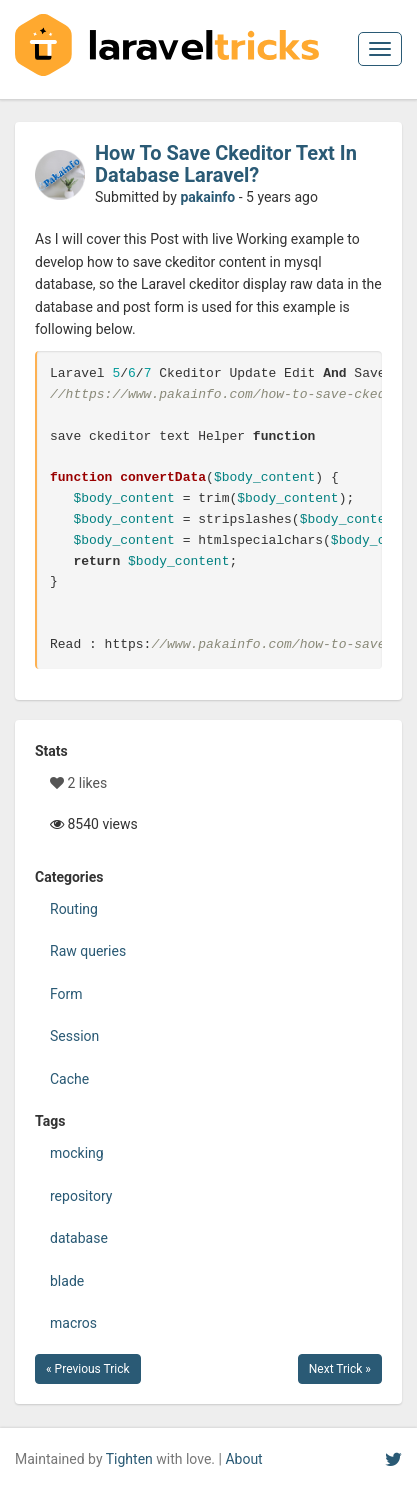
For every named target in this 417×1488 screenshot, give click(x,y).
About (243, 1459)
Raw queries (88, 951)
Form (66, 994)
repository (81, 1196)
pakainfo (207, 197)
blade (67, 1281)
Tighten (129, 1459)
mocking (77, 1153)
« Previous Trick (88, 1369)
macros (73, 1323)
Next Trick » (340, 1369)
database (79, 1238)
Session (74, 1036)
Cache (69, 1079)
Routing (74, 909)
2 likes (78, 783)
